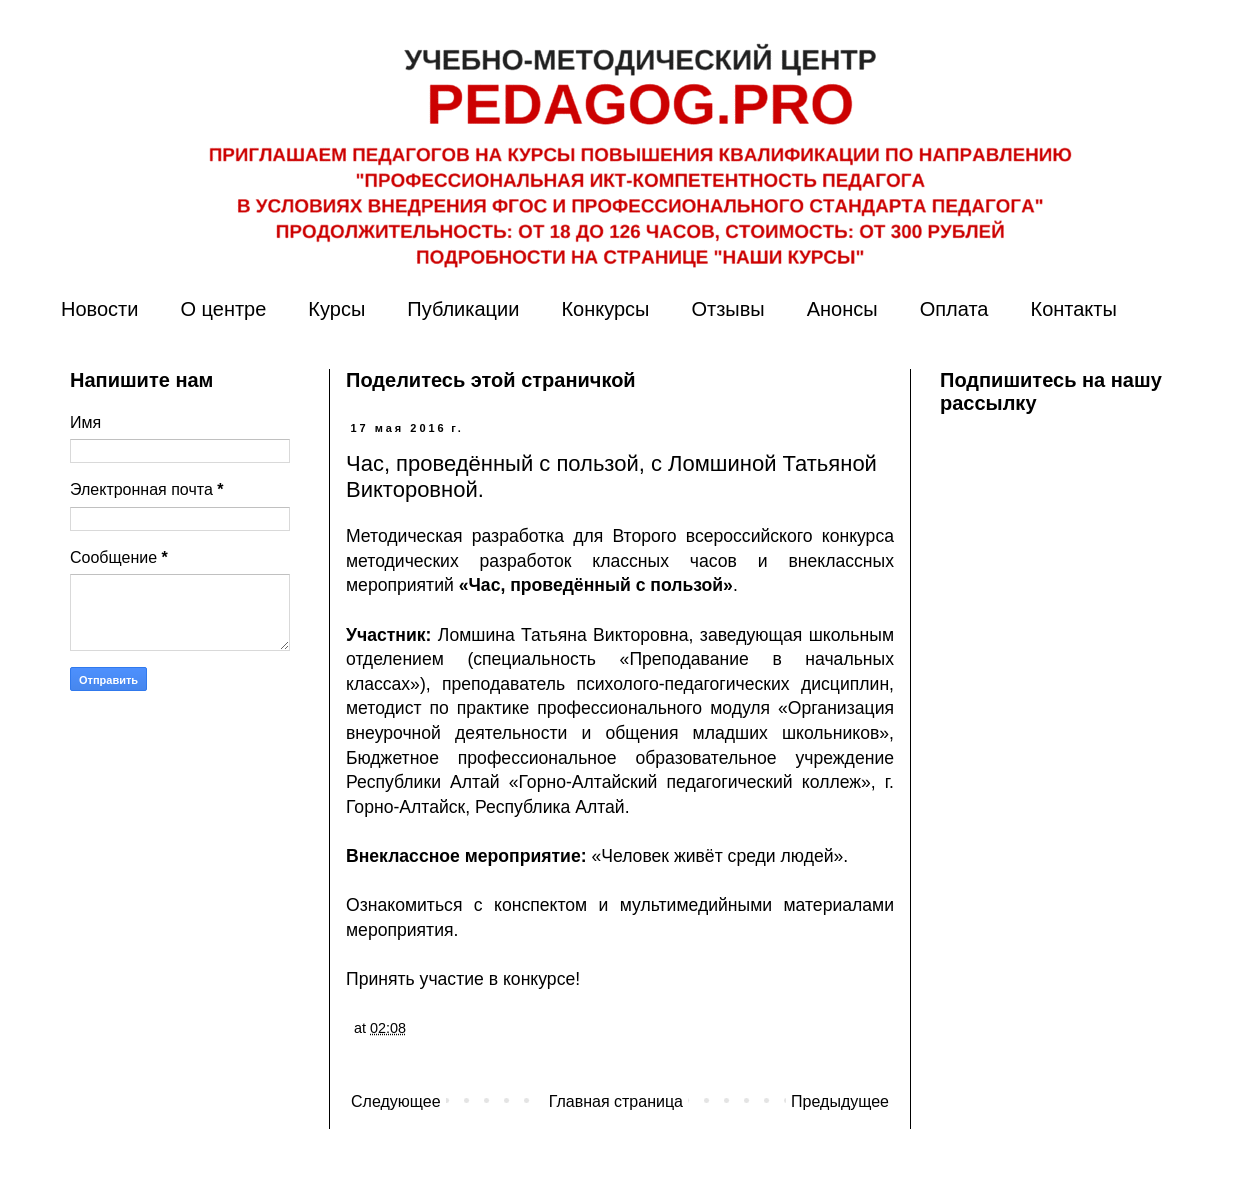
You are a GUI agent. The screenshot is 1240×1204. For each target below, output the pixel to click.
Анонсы (842, 309)
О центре (223, 309)
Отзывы (727, 309)
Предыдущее (840, 1101)
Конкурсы (605, 309)
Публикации (463, 309)
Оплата (954, 309)
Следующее (396, 1101)
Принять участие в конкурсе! (463, 979)
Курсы (336, 309)
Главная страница (616, 1101)
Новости (99, 309)
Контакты (1073, 309)
